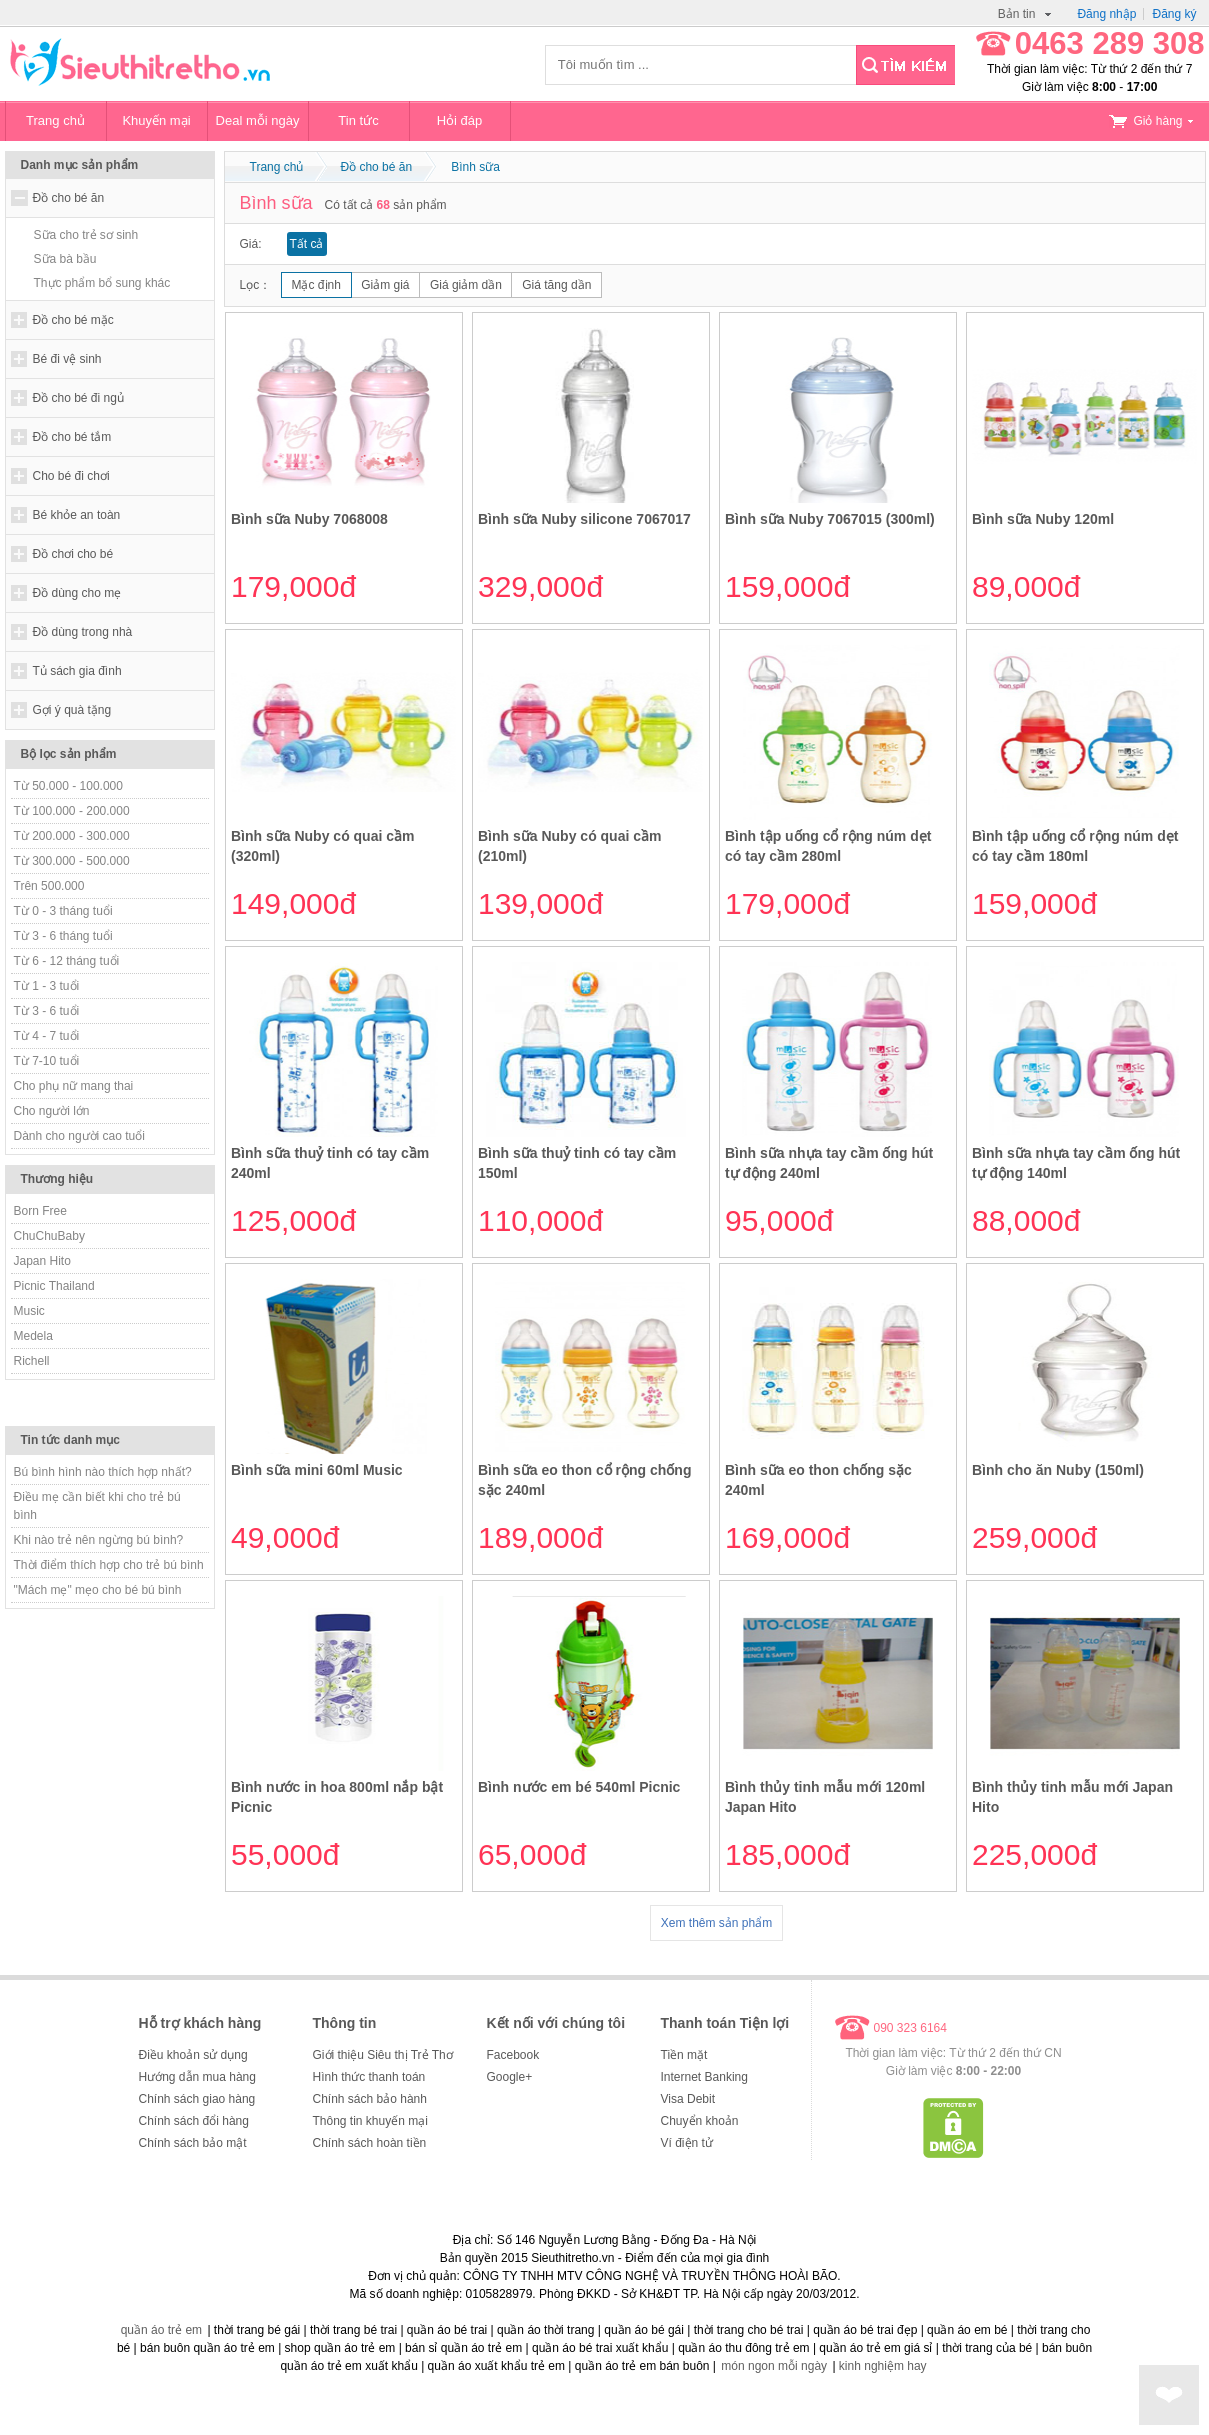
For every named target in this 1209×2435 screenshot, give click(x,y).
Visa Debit (688, 2099)
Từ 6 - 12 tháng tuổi (67, 961)
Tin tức (358, 120)
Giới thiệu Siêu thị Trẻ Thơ (383, 2055)
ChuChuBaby (49, 1236)
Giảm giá (385, 285)
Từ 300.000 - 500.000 (72, 861)
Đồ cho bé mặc (73, 320)
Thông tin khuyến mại (370, 2121)
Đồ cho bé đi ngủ (78, 398)
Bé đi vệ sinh (67, 359)
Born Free (40, 1211)
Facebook (513, 2055)
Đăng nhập (1106, 14)
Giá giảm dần (466, 285)
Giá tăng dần (556, 285)
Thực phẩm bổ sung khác (102, 283)
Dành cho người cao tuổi (79, 1136)
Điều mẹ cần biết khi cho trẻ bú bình (97, 1506)
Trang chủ (55, 120)
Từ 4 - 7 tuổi (47, 1036)
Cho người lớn (52, 1111)
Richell (32, 1361)
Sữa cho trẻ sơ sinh (86, 235)
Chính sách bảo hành (370, 2099)
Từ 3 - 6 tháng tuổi (63, 936)
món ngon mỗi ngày (774, 2366)
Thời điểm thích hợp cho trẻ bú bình (109, 1565)
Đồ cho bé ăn (69, 198)
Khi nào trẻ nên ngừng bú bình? (99, 1540)
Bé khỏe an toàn (77, 515)
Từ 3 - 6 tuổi (47, 1011)
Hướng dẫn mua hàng (197, 2077)
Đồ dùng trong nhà (83, 632)
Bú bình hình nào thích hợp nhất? (103, 1472)
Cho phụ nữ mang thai (74, 1086)
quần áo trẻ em (161, 2330)
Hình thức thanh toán (369, 2077)
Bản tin (1025, 14)
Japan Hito (42, 1261)
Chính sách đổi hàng (194, 2121)
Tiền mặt (684, 2055)
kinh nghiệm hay (883, 2366)
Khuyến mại (156, 120)
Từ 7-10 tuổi (47, 1061)
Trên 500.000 (49, 886)
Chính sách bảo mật (193, 2143)
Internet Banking (704, 2077)
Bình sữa (475, 167)
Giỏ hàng (1151, 121)
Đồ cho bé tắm (72, 437)
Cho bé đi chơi (71, 476)
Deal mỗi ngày (258, 120)
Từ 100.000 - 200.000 (72, 811)
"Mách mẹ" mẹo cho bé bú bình (98, 1590)
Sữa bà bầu (65, 259)
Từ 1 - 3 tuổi (47, 986)
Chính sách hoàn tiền (370, 2143)
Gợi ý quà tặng (72, 710)
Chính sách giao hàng (197, 2099)
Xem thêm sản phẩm (716, 1923)
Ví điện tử (687, 2143)
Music (29, 1311)
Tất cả (307, 244)
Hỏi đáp (460, 120)
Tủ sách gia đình (77, 671)
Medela (33, 1336)
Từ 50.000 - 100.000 (68, 786)
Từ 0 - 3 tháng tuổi (63, 911)
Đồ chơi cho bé (73, 554)
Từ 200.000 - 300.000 (72, 836)
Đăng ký (1174, 14)
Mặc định (316, 285)
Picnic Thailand (54, 1286)
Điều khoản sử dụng (193, 2055)
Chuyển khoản (700, 2121)
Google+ (510, 2077)
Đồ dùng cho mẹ (77, 593)
